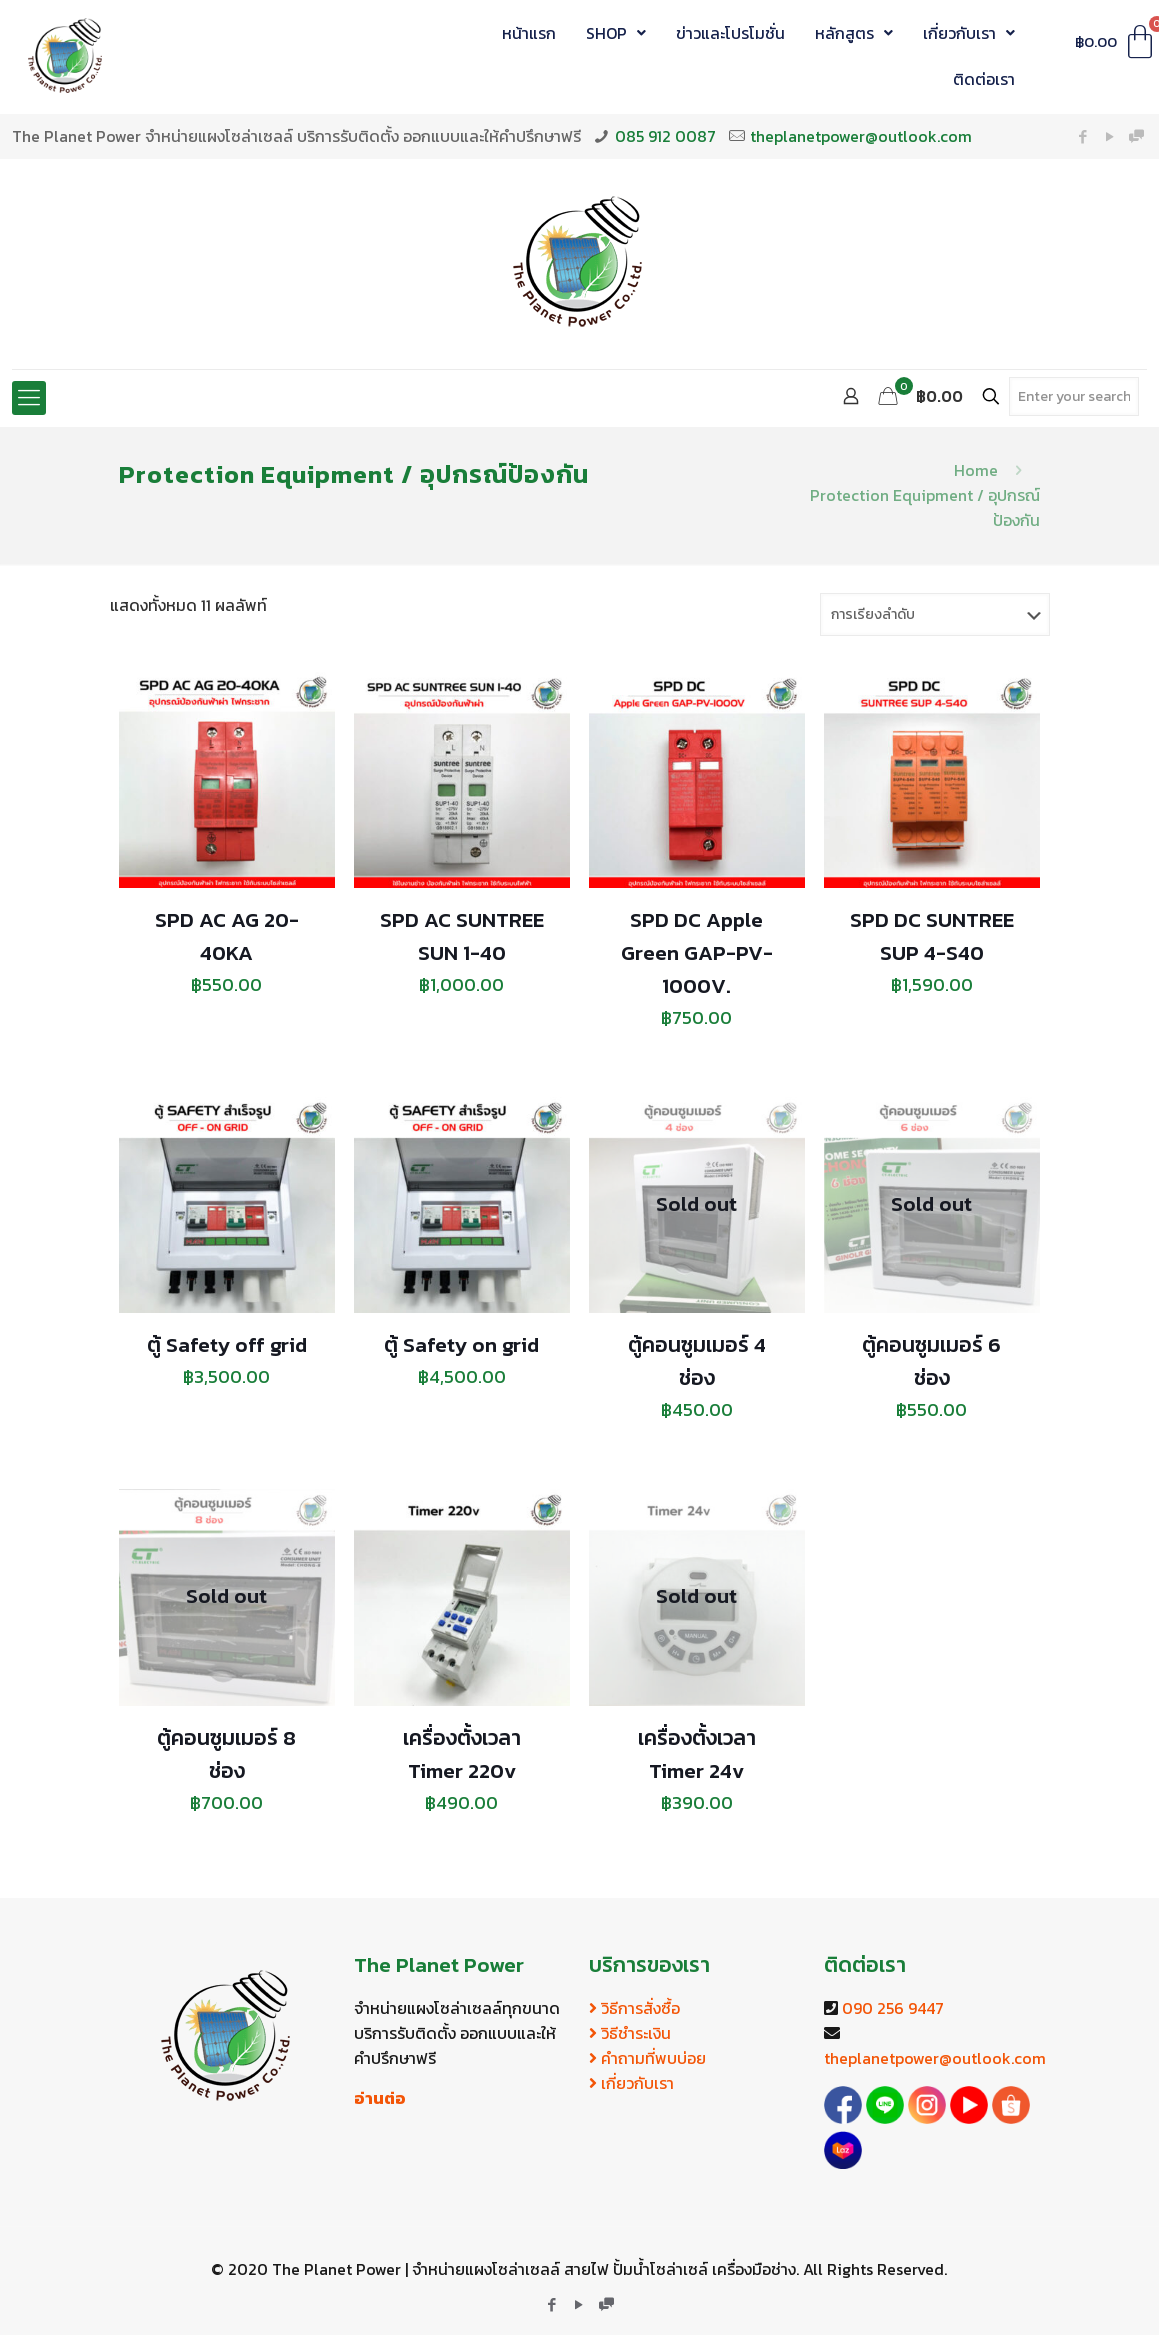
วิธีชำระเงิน (630, 2033)
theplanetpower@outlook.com (861, 136)
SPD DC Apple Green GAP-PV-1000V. (697, 952)
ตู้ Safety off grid (227, 1344)
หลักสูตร (854, 33)
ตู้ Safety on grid (461, 1344)
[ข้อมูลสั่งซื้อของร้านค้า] (935, 614)
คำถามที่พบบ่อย (647, 2058)
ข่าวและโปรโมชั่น (730, 33)
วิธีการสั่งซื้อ (634, 2008)
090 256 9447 (893, 2008)
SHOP (616, 33)
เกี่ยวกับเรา (969, 33)
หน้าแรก (529, 33)
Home (976, 470)
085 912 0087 (665, 136)
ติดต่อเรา (984, 79)
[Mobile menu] (29, 398)
